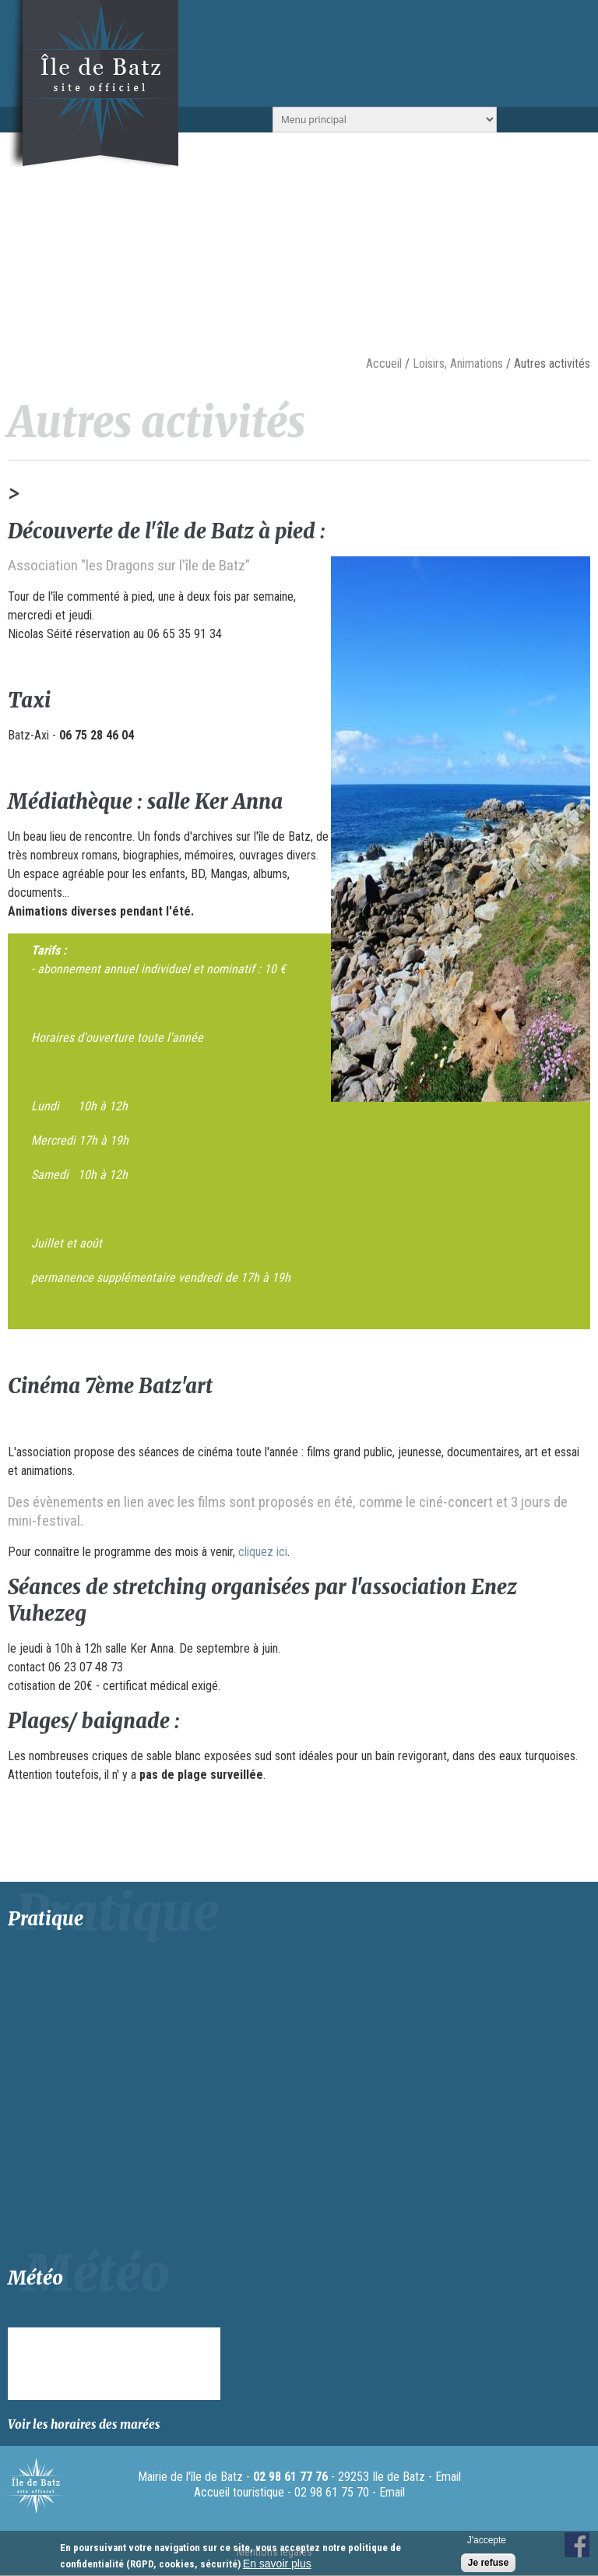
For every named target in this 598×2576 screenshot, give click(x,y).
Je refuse (488, 2562)
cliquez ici (262, 1551)
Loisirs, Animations (458, 363)
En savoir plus (277, 2563)
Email (448, 2476)
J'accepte (486, 2540)
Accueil (384, 363)
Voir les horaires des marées (84, 2424)
